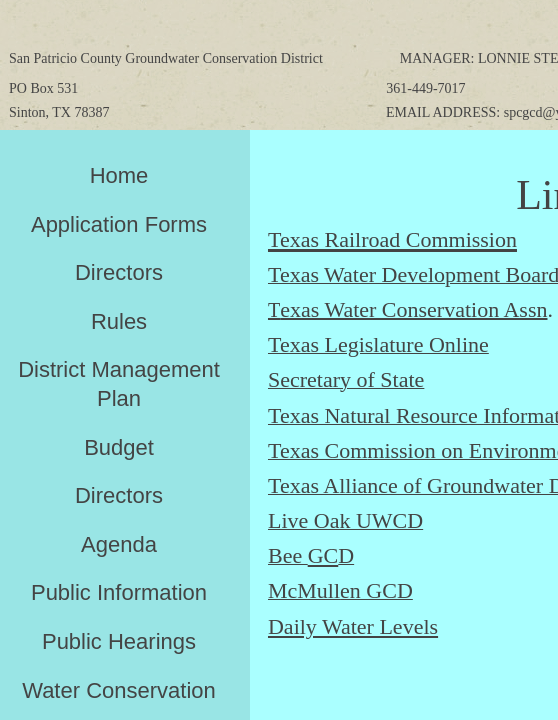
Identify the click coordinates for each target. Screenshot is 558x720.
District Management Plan (119, 384)
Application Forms (119, 224)
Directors (119, 272)
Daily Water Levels (353, 626)
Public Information (119, 592)
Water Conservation (119, 690)
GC (323, 555)
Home (119, 175)
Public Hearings (119, 641)
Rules (119, 321)
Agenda (119, 544)
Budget (119, 447)
